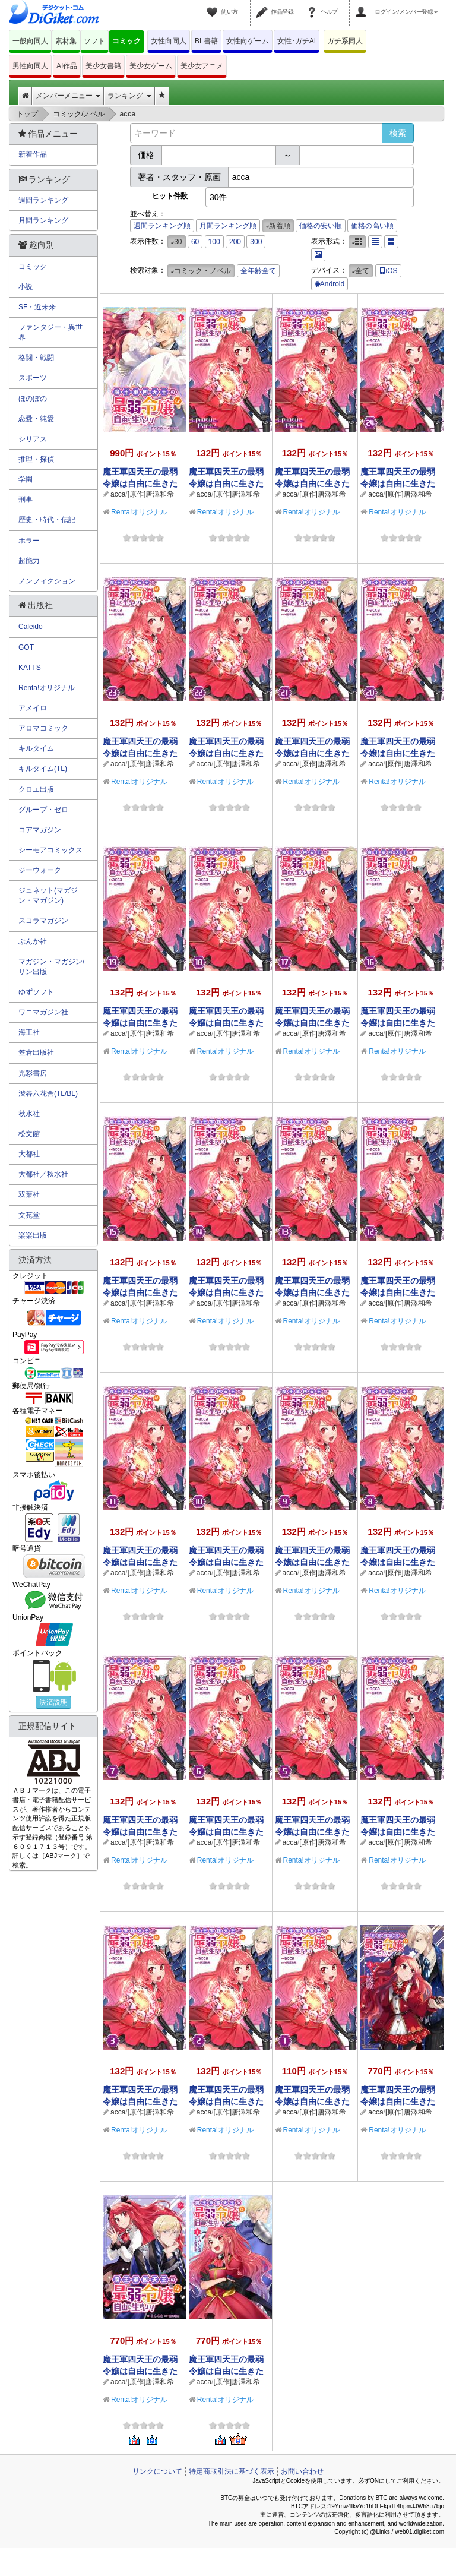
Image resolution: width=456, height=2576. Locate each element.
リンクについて (157, 2471)
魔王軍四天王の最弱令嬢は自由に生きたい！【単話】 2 (226, 2101)
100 (214, 242)
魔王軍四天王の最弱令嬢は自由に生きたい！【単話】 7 (140, 1831)
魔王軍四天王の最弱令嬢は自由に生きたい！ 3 (397, 2101)
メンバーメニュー (68, 95)
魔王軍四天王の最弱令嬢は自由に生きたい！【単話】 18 (226, 1022)
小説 (25, 287)
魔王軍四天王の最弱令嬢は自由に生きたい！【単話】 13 (312, 1292)
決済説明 (53, 1702)
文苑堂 (29, 1215)
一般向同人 (30, 41)
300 (256, 242)
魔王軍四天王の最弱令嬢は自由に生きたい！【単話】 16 (397, 1022)
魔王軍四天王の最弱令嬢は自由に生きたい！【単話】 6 (226, 1831)
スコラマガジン (43, 920)
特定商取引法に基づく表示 (231, 2471)
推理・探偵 (36, 459)
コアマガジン (39, 830)
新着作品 (32, 154)
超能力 (29, 561)
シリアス (32, 439)
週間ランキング (43, 200)
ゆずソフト (36, 992)
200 (235, 242)
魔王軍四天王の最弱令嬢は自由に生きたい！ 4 (140, 483)
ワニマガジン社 (43, 1012)
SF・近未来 (37, 307)
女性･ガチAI (296, 41)
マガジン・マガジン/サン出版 (51, 966)
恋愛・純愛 (36, 419)
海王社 (29, 1032)
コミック (126, 41)
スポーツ (32, 378)
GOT (26, 647)
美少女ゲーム (150, 66)
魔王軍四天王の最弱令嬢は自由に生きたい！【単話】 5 (312, 1831)
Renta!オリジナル (139, 512)
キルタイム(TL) (42, 768)
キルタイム (36, 748)
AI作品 (66, 66)
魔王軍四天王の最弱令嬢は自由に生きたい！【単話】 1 (312, 2101)
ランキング (129, 95)
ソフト (94, 41)
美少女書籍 (103, 66)
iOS (388, 271)
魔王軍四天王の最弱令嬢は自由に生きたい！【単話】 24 (397, 483)
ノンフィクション (46, 581)
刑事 (25, 499)
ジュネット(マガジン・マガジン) (48, 895)
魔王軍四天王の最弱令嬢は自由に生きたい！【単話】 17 (312, 1022)
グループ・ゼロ (43, 809)
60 (195, 242)
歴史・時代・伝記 (46, 520)
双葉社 (29, 1194)
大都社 (29, 1154)
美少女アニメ (201, 66)
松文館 (29, 1134)
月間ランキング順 (228, 226)
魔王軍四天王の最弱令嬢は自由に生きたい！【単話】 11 (140, 1562)
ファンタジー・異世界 (50, 332)
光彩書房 (32, 1073)
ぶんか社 (32, 941)
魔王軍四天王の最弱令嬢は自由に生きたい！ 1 (226, 2371)
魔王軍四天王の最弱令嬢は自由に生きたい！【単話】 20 (397, 753)
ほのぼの (32, 398)
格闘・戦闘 (36, 357)
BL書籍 (206, 41)
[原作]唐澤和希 (151, 494)
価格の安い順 (320, 226)
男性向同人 (30, 66)
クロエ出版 (36, 789)
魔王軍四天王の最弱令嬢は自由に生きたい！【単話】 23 (140, 753)
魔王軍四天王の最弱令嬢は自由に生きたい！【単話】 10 (226, 1562)
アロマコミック (43, 728)
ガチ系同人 (345, 41)
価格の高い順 (372, 226)
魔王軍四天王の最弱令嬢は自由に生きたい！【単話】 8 (397, 1562)
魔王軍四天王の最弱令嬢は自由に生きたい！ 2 (140, 2371)
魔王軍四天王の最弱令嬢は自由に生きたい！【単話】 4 (397, 1831)
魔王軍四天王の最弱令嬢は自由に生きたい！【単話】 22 (226, 753)
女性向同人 (168, 41)
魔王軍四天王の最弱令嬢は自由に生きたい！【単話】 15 (140, 1292)
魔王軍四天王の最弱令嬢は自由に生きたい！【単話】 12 (397, 1292)
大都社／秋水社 (43, 1174)
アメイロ (32, 708)
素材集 (66, 41)
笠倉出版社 (36, 1052)
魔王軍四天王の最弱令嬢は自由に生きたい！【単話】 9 (312, 1562)
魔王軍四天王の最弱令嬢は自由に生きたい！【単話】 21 (312, 753)
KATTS (29, 667)
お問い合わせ (302, 2471)
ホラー (29, 540)
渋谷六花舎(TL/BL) (48, 1093)
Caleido (30, 626)
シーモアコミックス (50, 850)
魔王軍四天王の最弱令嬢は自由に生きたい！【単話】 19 (140, 1022)
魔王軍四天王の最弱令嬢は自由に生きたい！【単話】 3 (140, 2101)
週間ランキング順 (162, 226)
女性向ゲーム (247, 41)
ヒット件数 (170, 196)
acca (117, 494)
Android (329, 284)
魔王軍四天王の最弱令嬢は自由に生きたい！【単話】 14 (226, 1292)
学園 (25, 479)
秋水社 (29, 1114)
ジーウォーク (39, 870)
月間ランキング (43, 220)
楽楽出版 (32, 1235)
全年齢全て (258, 271)
